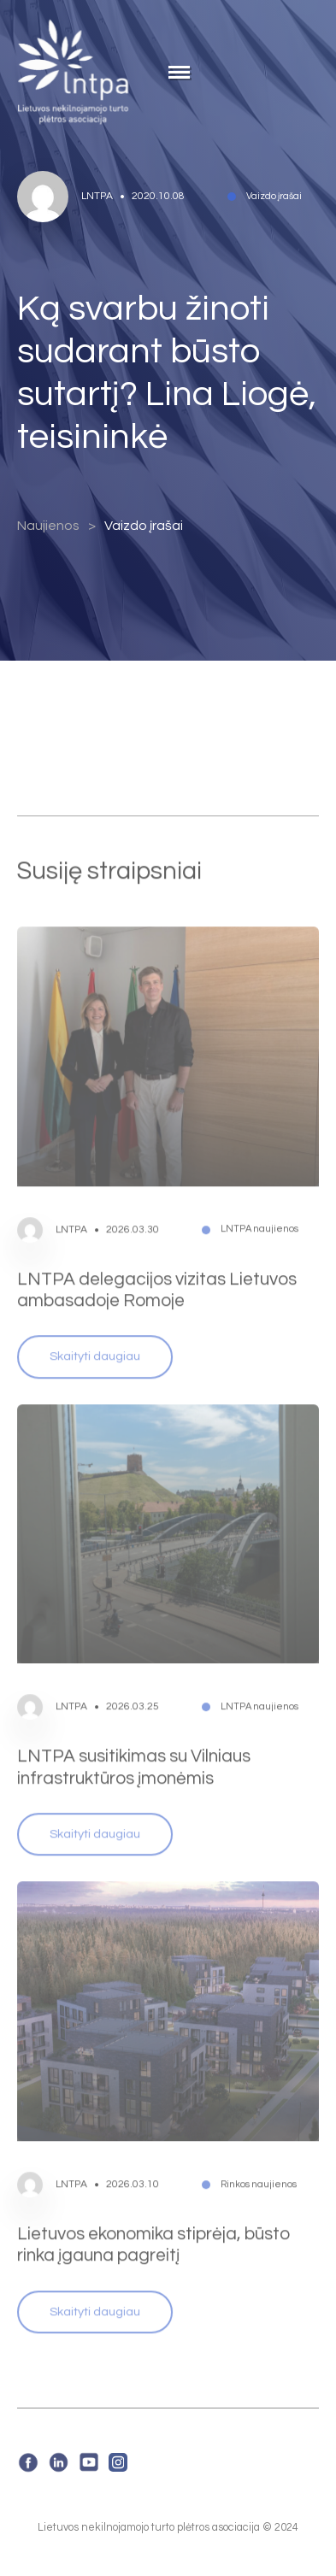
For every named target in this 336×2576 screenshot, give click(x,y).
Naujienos (48, 525)
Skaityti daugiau (95, 1333)
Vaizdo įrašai (143, 525)
